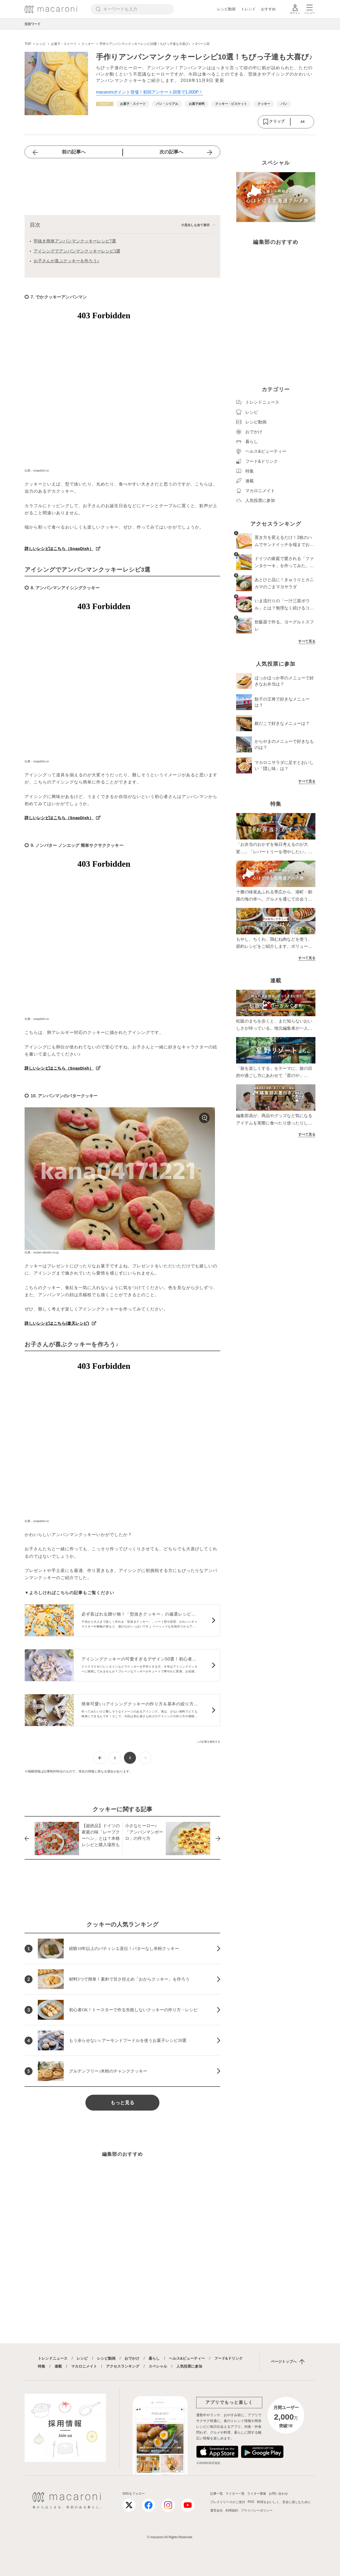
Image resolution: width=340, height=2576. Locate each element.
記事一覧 (216, 2493)
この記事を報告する (208, 1741)
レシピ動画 (226, 9)
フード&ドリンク (228, 2358)
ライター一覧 (235, 2493)
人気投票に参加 (189, 2366)
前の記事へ (74, 152)
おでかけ (132, 2358)
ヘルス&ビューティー (187, 2358)
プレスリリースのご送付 (227, 2502)
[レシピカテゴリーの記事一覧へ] (104, 104)
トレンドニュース (52, 2358)
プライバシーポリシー (257, 2510)
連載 (58, 2366)
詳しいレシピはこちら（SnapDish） (59, 548)
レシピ (82, 2358)
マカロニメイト (84, 2366)
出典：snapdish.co (37, 470)
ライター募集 (256, 2493)
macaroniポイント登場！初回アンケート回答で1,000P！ (149, 92)
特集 (41, 2366)
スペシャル (158, 2366)
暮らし (154, 2358)
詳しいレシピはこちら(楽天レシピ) (57, 1323)
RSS (251, 2502)
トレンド (248, 9)
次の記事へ (171, 152)
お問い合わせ (278, 2493)
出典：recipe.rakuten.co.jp (42, 1252)
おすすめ (268, 9)
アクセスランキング (122, 2366)
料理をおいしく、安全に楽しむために (284, 2502)
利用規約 (232, 2510)
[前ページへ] (100, 1758)
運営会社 (216, 2510)
